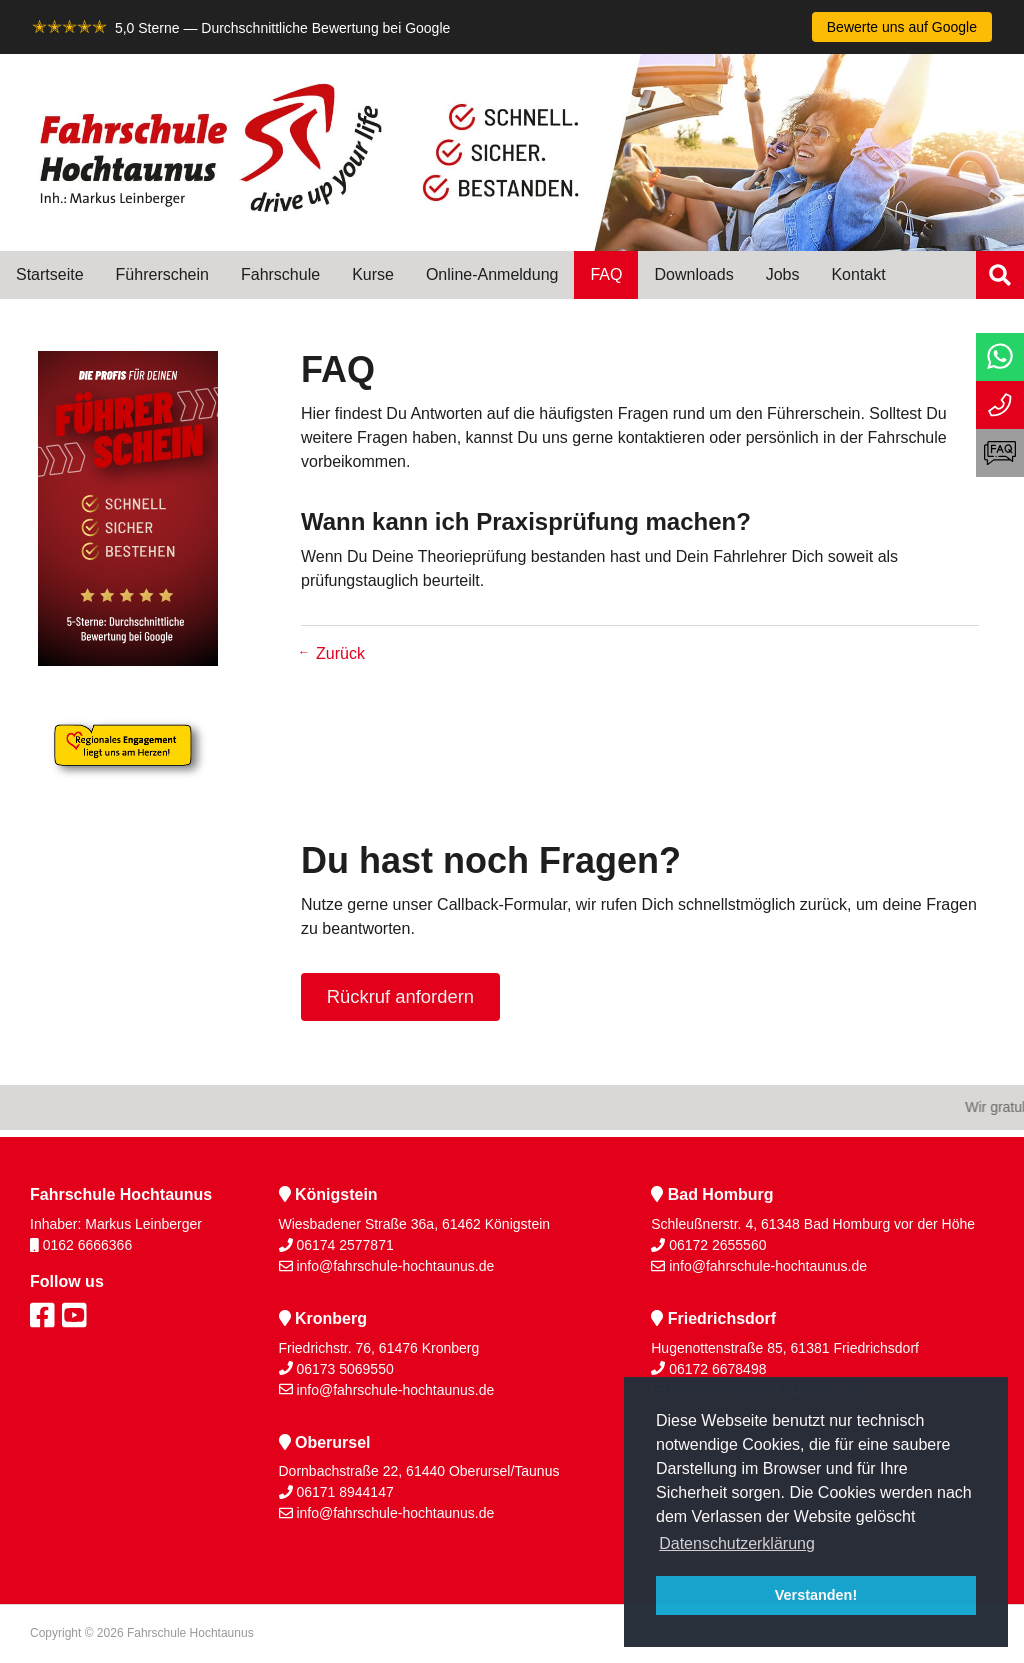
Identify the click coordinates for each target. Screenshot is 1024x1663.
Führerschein (162, 274)
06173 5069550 (344, 1369)
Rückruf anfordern (400, 996)
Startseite (50, 274)
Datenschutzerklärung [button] (737, 1543)
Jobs (783, 274)
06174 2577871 (344, 1245)
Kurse (373, 274)
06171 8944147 (344, 1492)
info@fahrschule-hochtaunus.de (395, 1266)
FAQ (606, 274)
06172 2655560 (717, 1245)
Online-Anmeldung (492, 274)
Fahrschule (280, 274)
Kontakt (858, 274)
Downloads (693, 274)
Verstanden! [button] (816, 1595)
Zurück (340, 653)
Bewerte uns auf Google (902, 27)
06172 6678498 (717, 1369)
